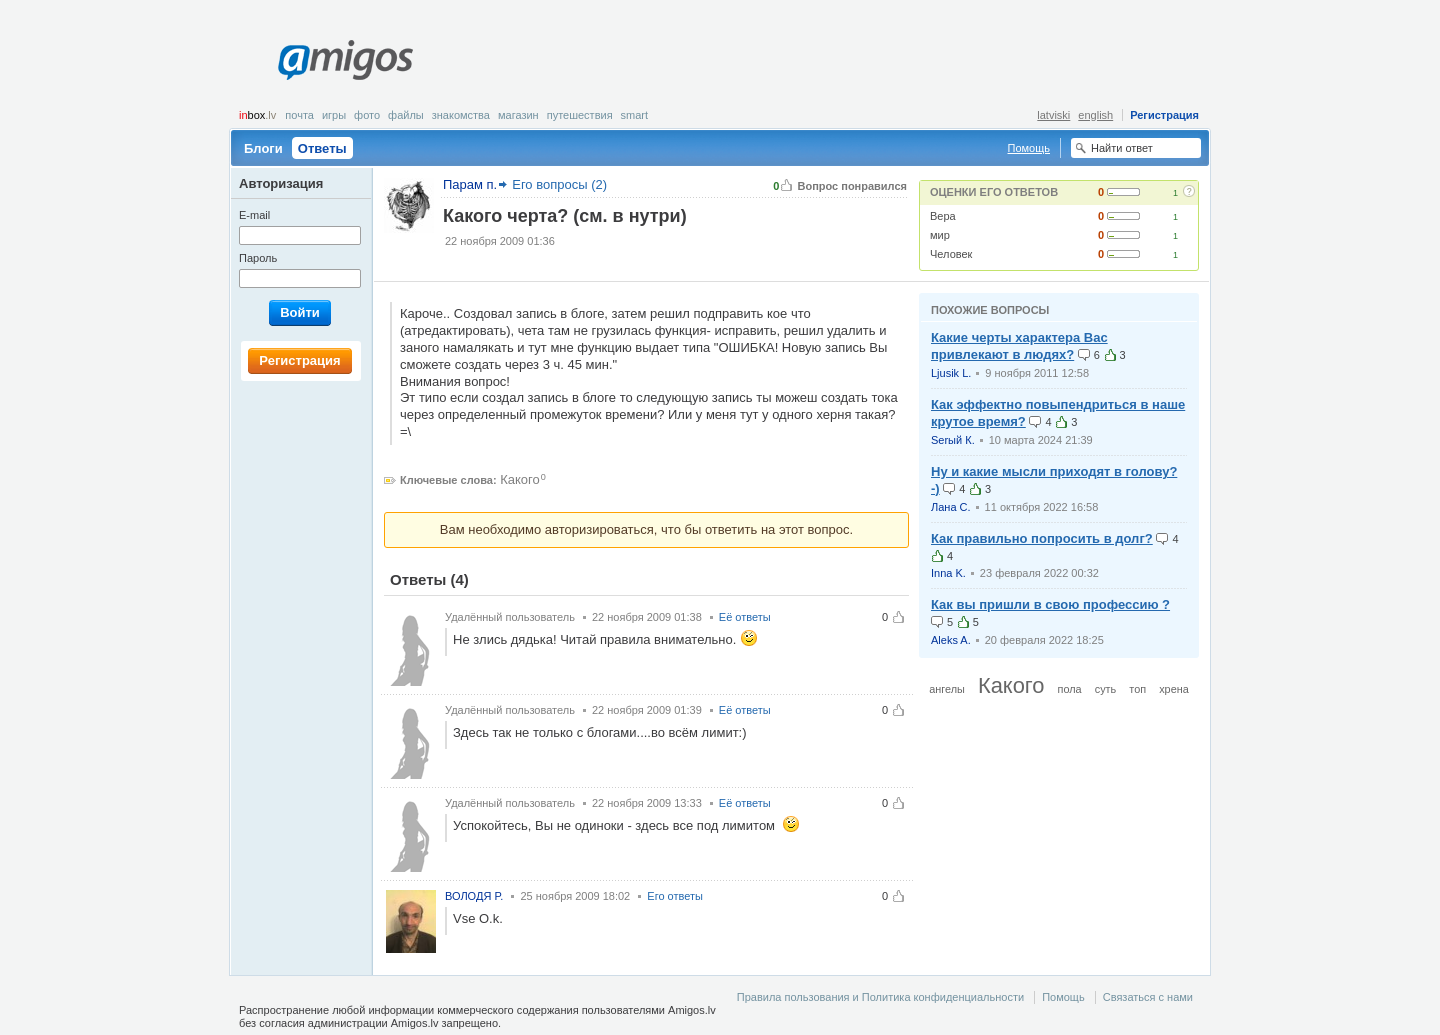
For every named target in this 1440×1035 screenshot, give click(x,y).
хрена (1174, 689)
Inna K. (948, 573)
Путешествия (580, 115)
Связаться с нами (1148, 997)
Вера (943, 216)
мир (940, 235)
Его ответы (675, 896)
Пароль (258, 258)
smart (635, 115)
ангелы (947, 689)
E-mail (254, 215)
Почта (299, 115)
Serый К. (953, 440)
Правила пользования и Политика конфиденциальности (880, 997)
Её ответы (745, 617)
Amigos (345, 60)
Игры (334, 115)
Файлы (406, 115)
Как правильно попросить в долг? (1042, 538)
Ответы (322, 148)
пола (1070, 689)
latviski (1053, 115)
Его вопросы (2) (559, 184)
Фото (367, 115)
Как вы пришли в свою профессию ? (1050, 604)
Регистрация (1164, 115)
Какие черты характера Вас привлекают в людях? (1019, 346)
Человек (951, 254)
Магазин (518, 115)
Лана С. (951, 507)
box (257, 115)
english (1095, 115)
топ (1137, 689)
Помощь (1029, 148)
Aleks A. (951, 640)
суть (1106, 689)
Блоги (263, 148)
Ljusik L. (951, 373)
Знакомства (461, 115)
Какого (520, 479)
